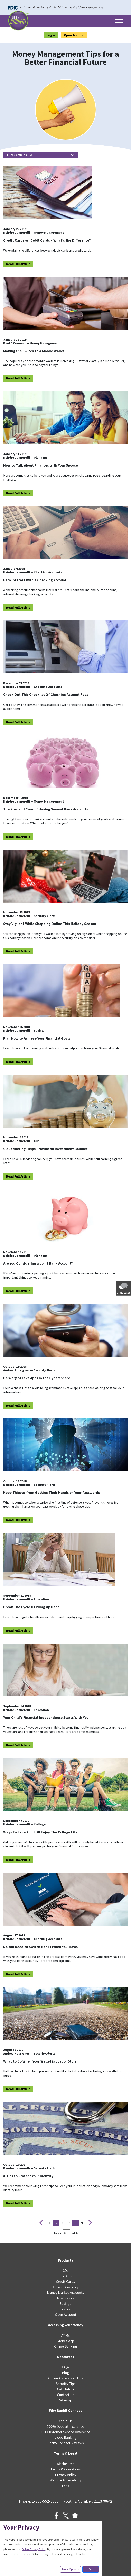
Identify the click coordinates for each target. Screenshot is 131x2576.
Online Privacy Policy (34, 2549)
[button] (123, 1288)
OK (90, 2569)
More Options (70, 2569)
